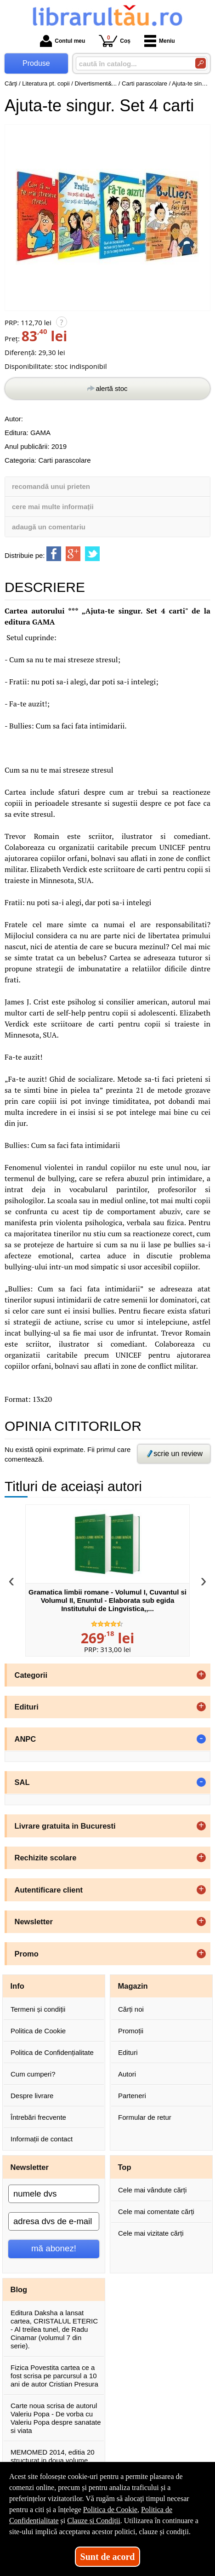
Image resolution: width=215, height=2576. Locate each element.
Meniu (159, 41)
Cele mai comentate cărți (156, 2211)
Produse (36, 63)
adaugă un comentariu (48, 527)
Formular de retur (144, 2117)
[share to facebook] (53, 553)
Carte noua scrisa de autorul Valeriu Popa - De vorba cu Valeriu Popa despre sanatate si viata (56, 2418)
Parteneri (132, 2096)
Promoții (130, 2031)
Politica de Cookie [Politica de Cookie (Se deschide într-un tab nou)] (110, 2509)
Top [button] (124, 2167)
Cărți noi (131, 2009)
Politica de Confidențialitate (52, 2052)
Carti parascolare (64, 460)
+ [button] (201, 1675)
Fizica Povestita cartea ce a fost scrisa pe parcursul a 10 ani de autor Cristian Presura (54, 2376)
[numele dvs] (53, 2194)
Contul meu (62, 41)
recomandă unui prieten (51, 486)
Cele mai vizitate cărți (151, 2233)
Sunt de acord (107, 2557)
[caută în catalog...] (132, 63)
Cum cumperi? (33, 2074)
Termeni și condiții (38, 2009)
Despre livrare (32, 2096)
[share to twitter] (92, 553)
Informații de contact (42, 2139)
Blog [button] (19, 2289)
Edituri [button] (27, 1707)
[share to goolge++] (73, 553)
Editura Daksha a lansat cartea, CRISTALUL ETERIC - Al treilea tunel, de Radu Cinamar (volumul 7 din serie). (54, 2329)
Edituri (128, 2052)
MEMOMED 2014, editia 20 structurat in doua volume (53, 2456)
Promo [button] (27, 1954)
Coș (114, 40)
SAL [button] (22, 1782)
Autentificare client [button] (49, 1890)
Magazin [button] (133, 1986)
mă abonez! (53, 2248)
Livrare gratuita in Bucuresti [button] (65, 1826)
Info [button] (17, 1986)
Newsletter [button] (34, 1921)
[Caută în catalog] (200, 63)
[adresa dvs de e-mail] (53, 2221)
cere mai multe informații (53, 507)
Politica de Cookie (38, 2031)
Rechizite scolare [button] (46, 1857)
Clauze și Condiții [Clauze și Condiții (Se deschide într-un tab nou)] (93, 2520)
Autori (127, 2074)
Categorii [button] (31, 1675)
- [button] (201, 1739)
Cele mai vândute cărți (152, 2190)
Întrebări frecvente (38, 2117)
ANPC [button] (25, 1739)
